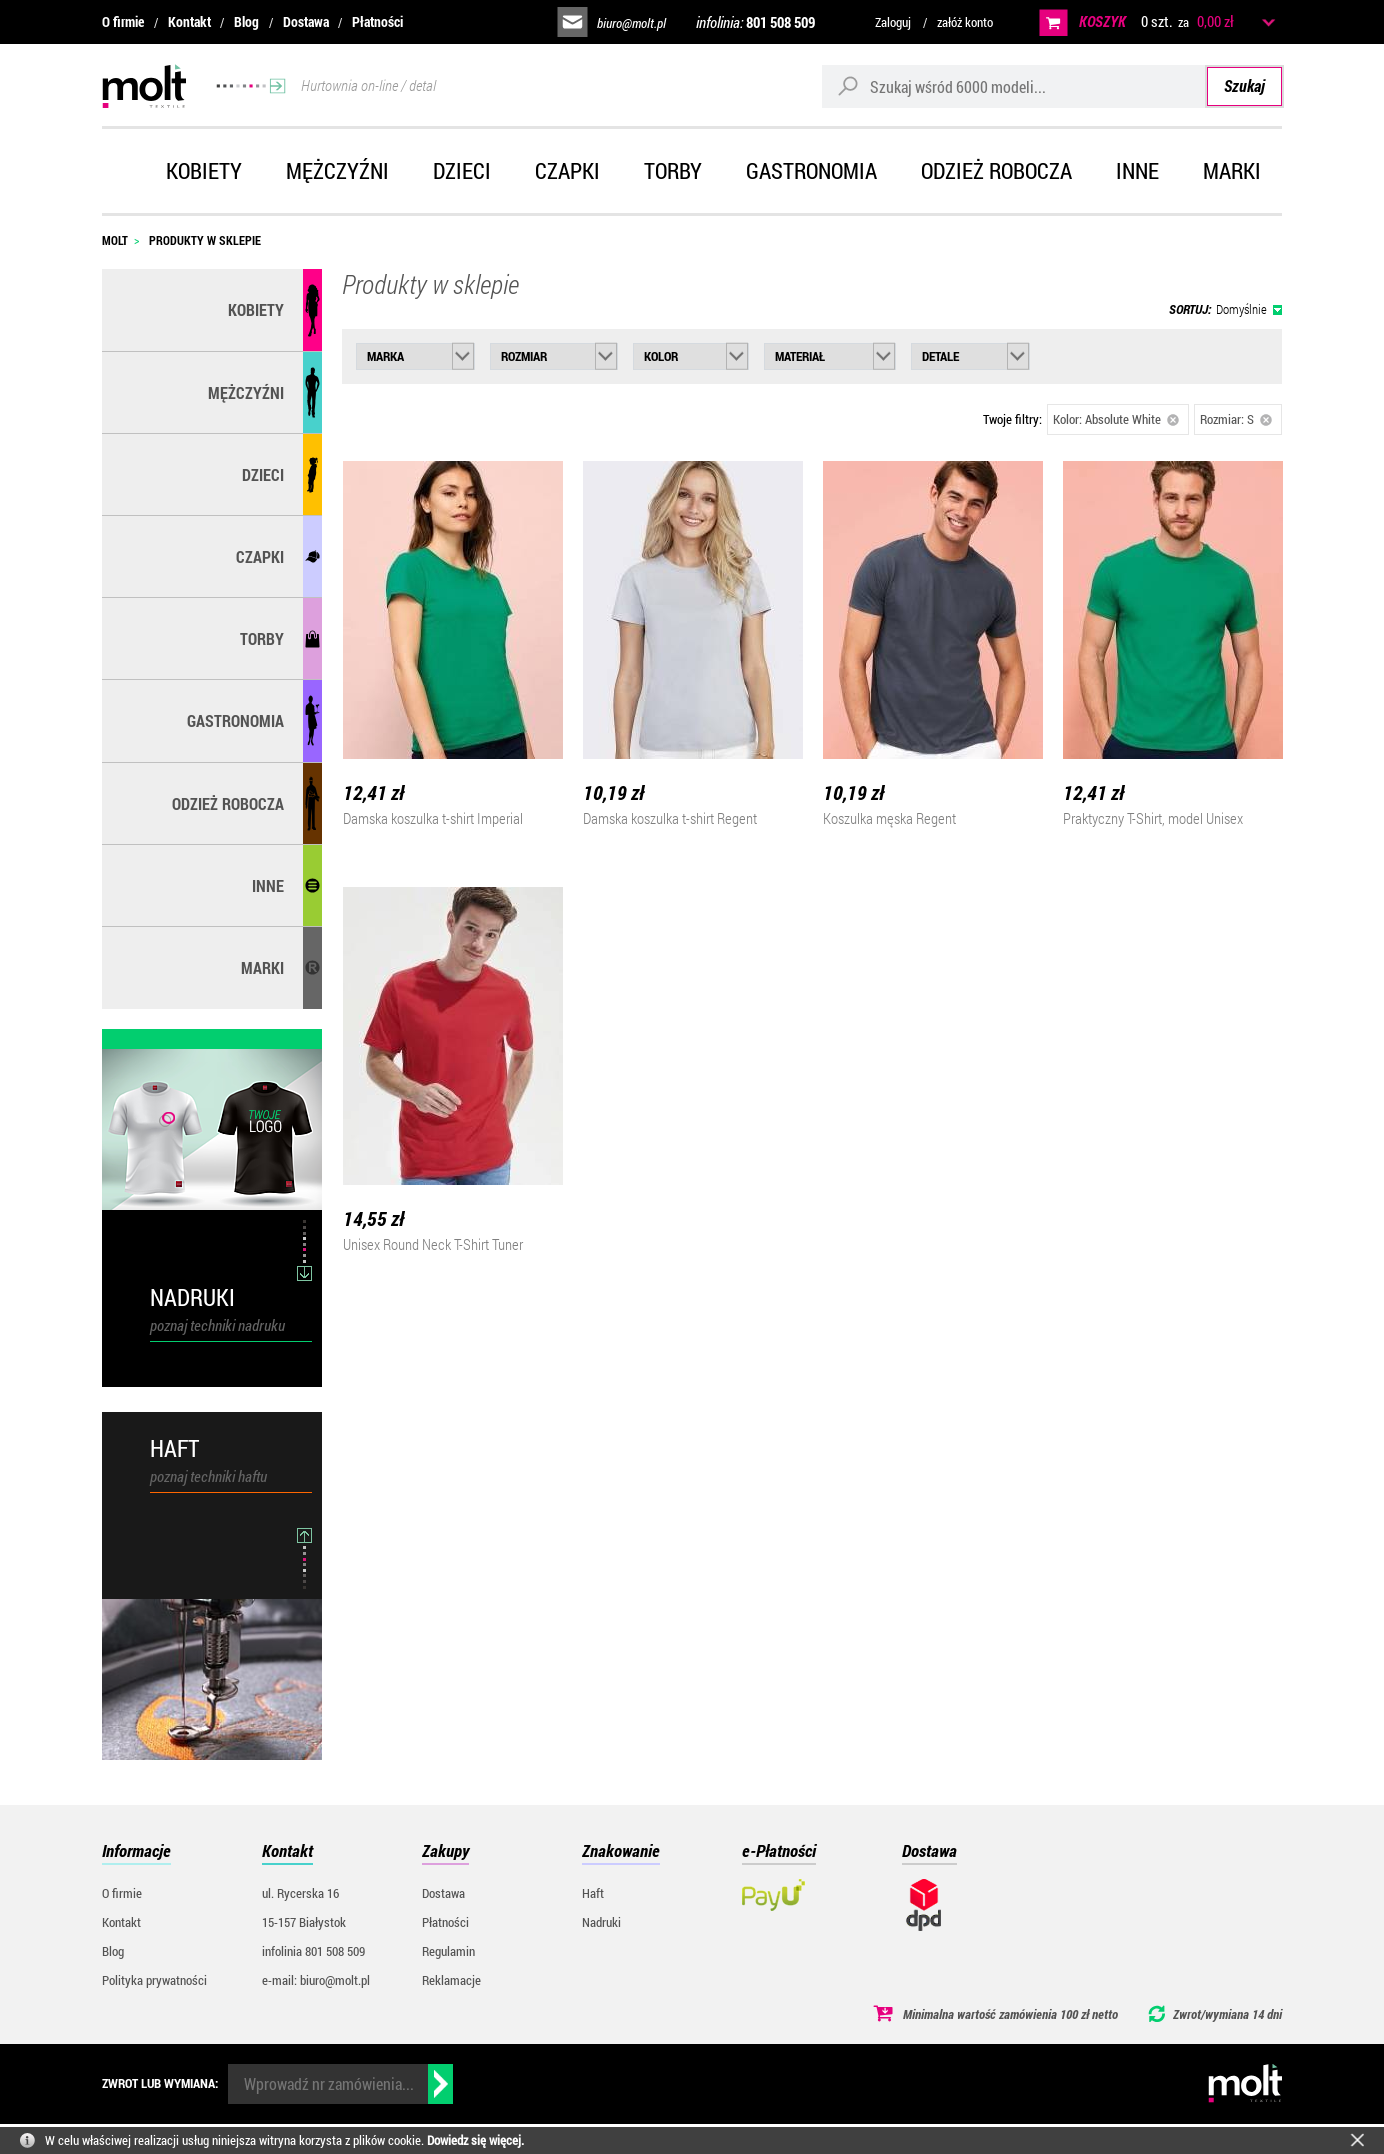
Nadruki (601, 1922)
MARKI (262, 967)
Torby (673, 170)
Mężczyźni (337, 170)
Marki (1232, 170)
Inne (1137, 170)
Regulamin (448, 1951)
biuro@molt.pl (631, 23)
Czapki (567, 170)
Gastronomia (811, 170)
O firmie (123, 21)
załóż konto (965, 22)
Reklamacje (451, 1980)
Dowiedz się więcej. (475, 2140)
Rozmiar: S (1236, 419)
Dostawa (306, 21)
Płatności (377, 21)
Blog (246, 21)
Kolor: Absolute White (1116, 419)
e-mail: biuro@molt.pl (316, 1980)
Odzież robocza (996, 170)
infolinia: (755, 22)
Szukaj (1244, 85)
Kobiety (204, 170)
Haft (593, 1893)
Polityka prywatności (154, 1980)
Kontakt (189, 21)
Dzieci (462, 170)
